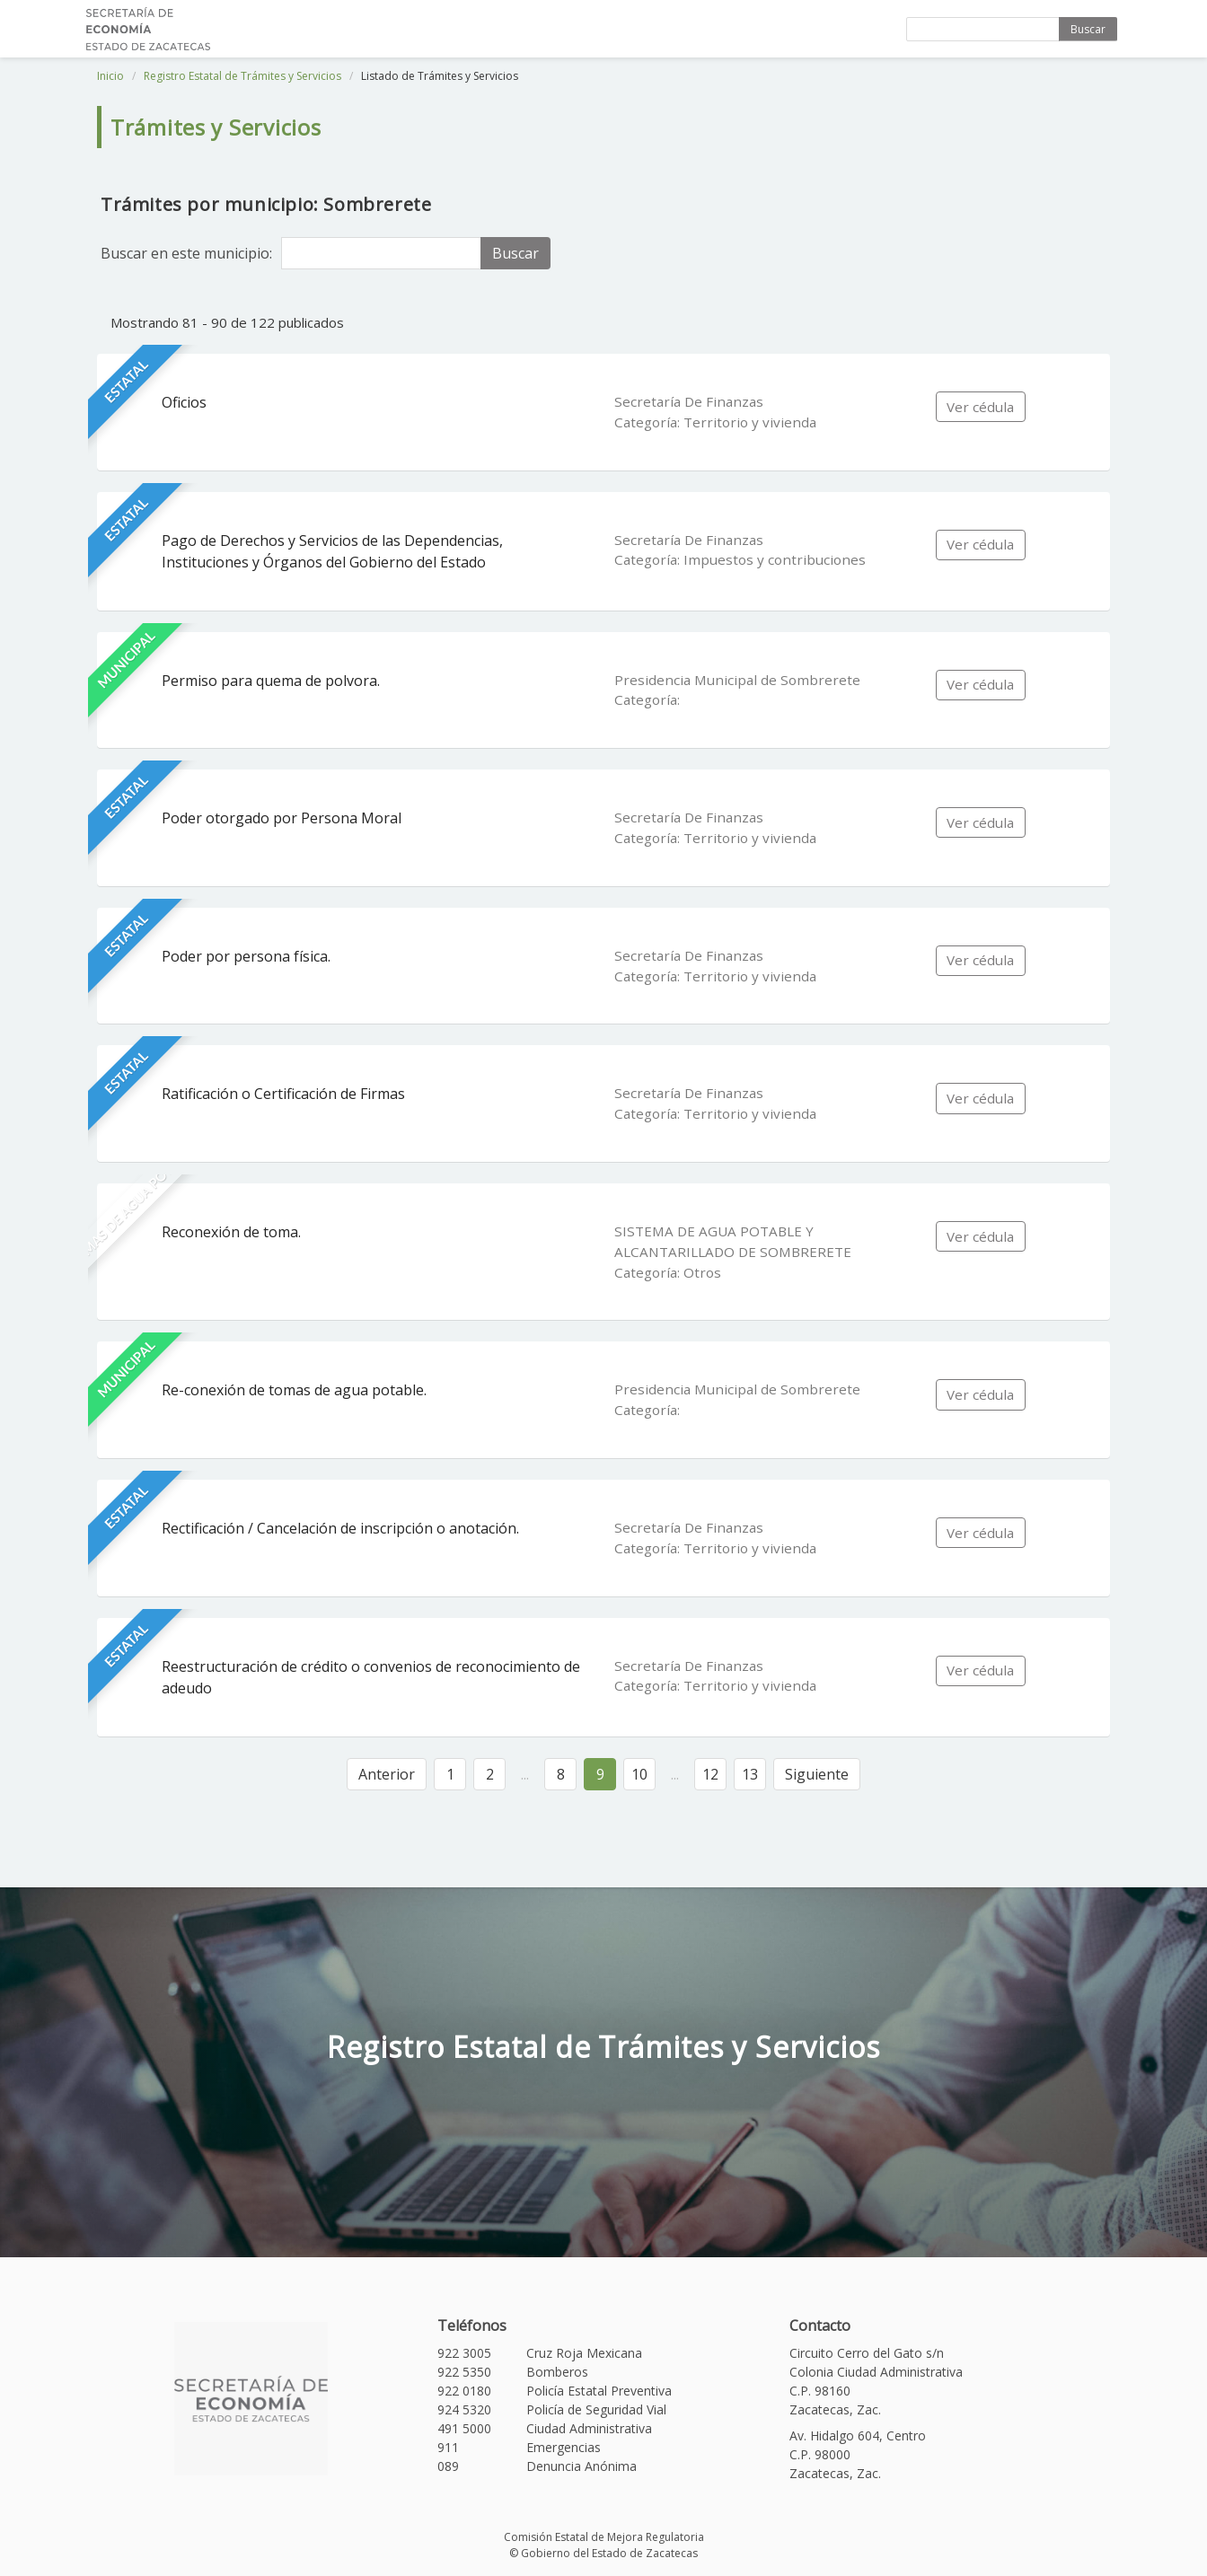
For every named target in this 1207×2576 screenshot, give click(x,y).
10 (639, 1774)
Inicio (110, 76)
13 (750, 1774)
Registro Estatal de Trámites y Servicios (242, 76)
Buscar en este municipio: (186, 253)
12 (710, 1774)
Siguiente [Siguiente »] (817, 1774)
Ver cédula (980, 407)
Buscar (1088, 29)
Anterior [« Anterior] (386, 1774)
